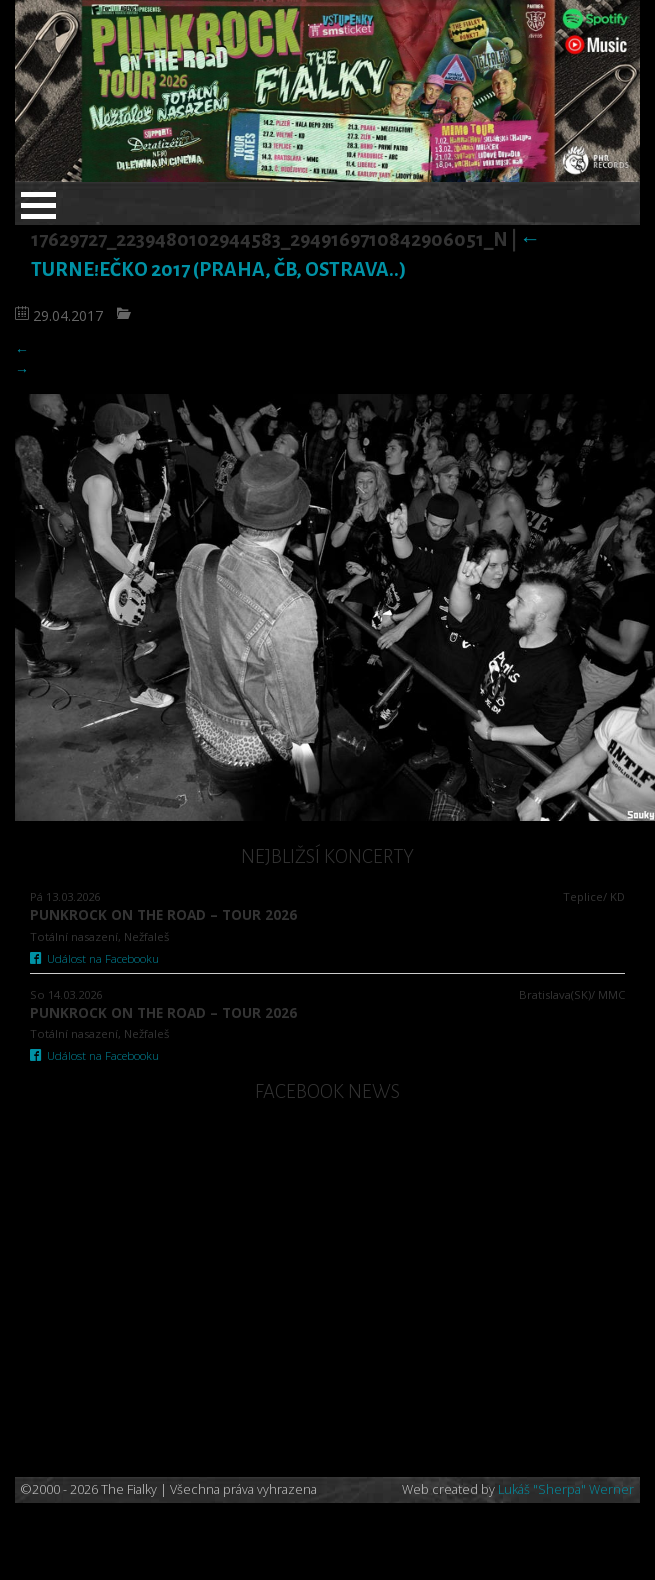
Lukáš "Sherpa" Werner (566, 1489)
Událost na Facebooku (94, 958)
